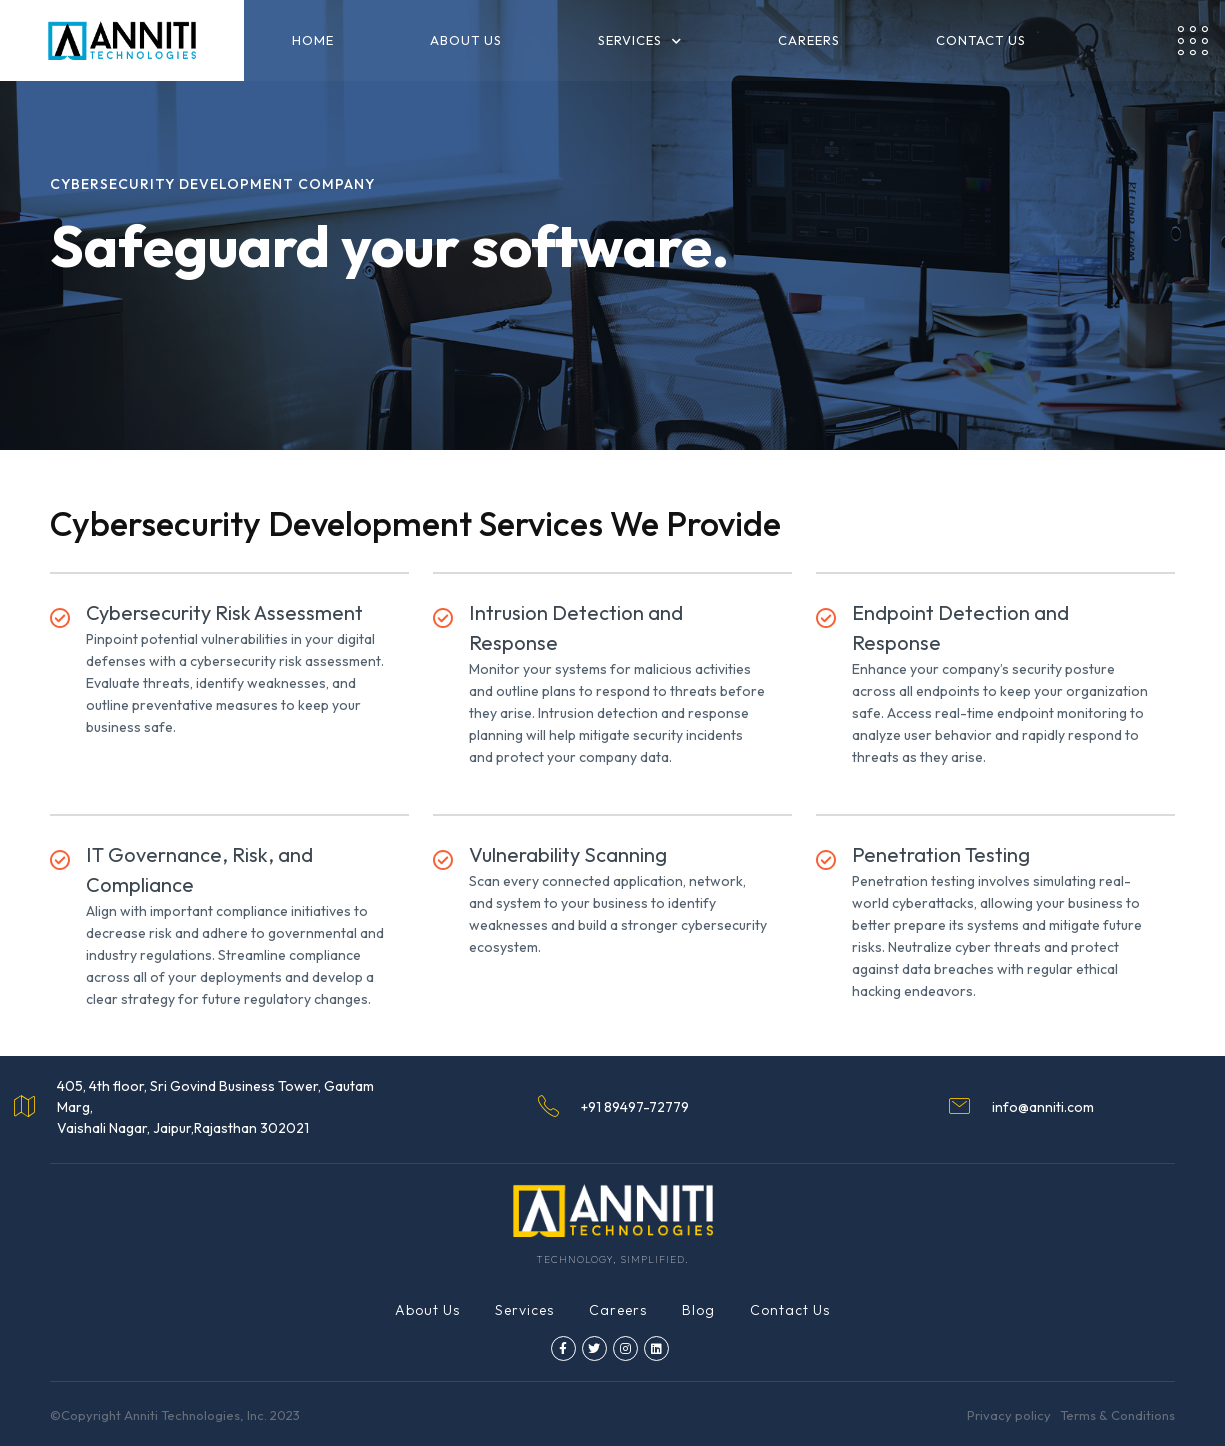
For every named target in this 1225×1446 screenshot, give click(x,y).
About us (466, 40)
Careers (809, 40)
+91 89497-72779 (635, 1107)
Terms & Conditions (1117, 1415)
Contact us (981, 40)
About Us (427, 1310)
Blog (698, 1310)
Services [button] (640, 41)
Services (524, 1310)
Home (313, 40)
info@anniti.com (1043, 1107)
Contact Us (790, 1310)
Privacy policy (1009, 1415)
